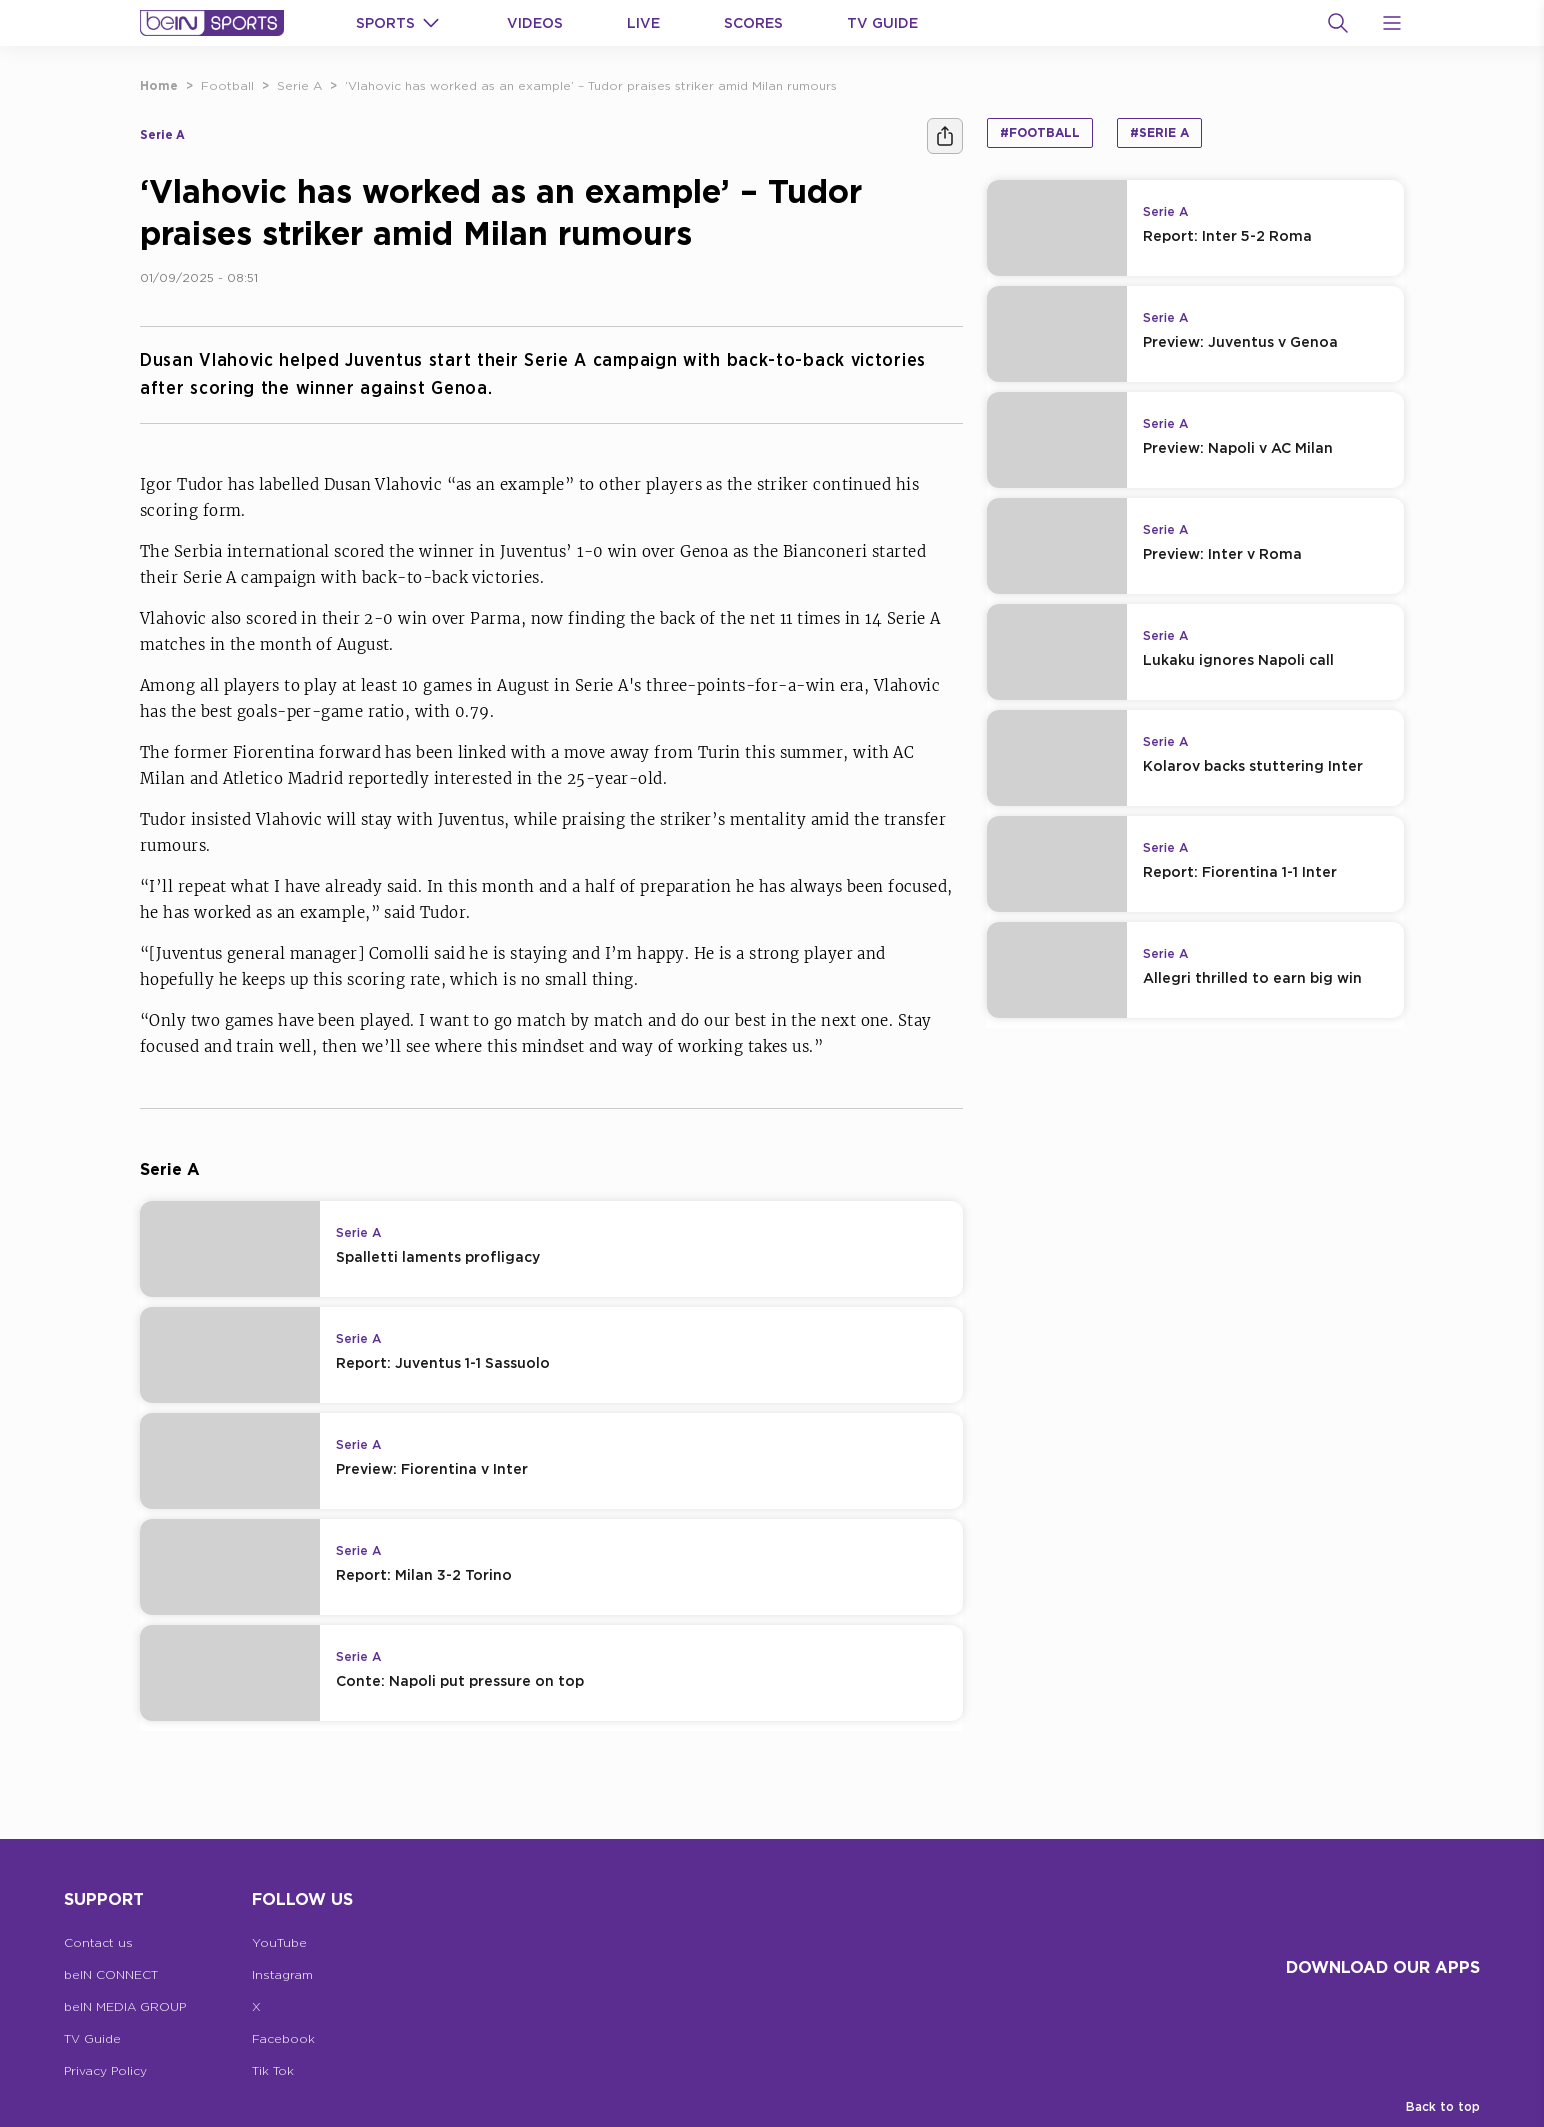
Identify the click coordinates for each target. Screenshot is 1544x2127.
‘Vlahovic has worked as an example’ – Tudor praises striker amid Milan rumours (591, 85)
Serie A (299, 85)
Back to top (1443, 2106)
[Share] (945, 136)
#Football (1040, 132)
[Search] (1338, 23)
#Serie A (1159, 132)
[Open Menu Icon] (1392, 23)
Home (159, 85)
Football (227, 85)
